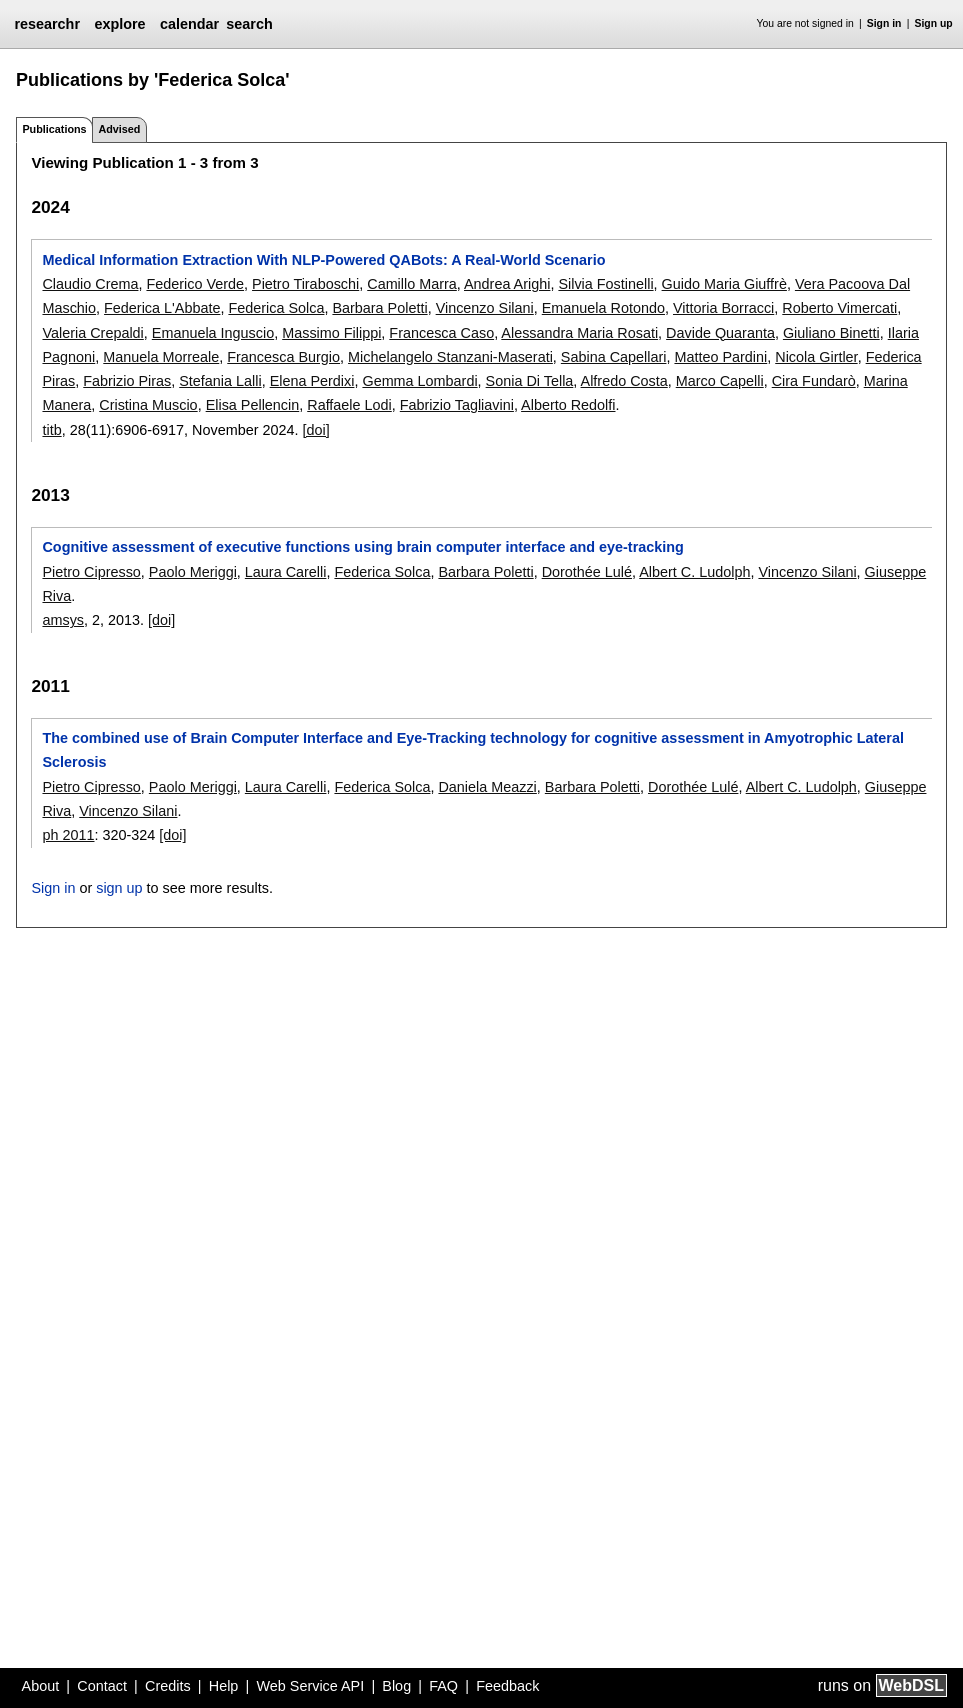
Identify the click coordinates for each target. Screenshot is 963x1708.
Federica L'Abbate (162, 308)
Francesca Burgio (283, 357)
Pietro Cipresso (91, 572)
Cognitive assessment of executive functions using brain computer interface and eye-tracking (362, 547)
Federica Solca (276, 308)
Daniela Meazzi (487, 787)
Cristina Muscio (148, 405)
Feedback (507, 1686)
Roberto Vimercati (839, 308)
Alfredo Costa (624, 381)
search (249, 24)
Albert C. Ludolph (694, 572)
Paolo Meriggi (193, 572)
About (41, 1686)
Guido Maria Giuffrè (724, 284)
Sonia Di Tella (530, 381)
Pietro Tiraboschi (305, 284)
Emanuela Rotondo (603, 308)
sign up (119, 888)
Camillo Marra (412, 284)
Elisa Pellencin (253, 405)
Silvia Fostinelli (605, 284)
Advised (119, 129)
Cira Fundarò (814, 381)
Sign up (934, 23)
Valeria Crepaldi (92, 333)
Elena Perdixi (312, 381)
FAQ (443, 1686)
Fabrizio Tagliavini (457, 405)
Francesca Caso (441, 333)
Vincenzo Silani (485, 308)
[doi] (315, 430)
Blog (396, 1686)
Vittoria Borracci (723, 308)
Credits (168, 1686)
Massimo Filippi (331, 333)
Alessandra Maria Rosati (579, 333)
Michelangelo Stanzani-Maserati (450, 357)
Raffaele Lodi (349, 405)
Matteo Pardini (720, 357)
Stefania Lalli (220, 381)
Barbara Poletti (379, 308)
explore (119, 24)
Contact (102, 1686)
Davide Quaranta (720, 333)
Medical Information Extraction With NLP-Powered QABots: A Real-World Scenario (323, 260)
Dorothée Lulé (587, 572)
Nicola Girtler (816, 357)
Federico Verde (195, 284)
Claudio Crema (90, 284)
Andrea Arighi (507, 284)
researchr (47, 24)
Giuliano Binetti (831, 333)
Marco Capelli (720, 381)
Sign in (884, 23)
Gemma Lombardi (419, 381)
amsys (63, 620)
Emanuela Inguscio (213, 333)
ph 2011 (68, 835)
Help (224, 1686)
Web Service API (310, 1686)
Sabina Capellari (614, 357)
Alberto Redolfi (568, 405)
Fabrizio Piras (127, 381)
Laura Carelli (286, 572)
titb (51, 430)
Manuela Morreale (161, 357)
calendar (189, 24)
